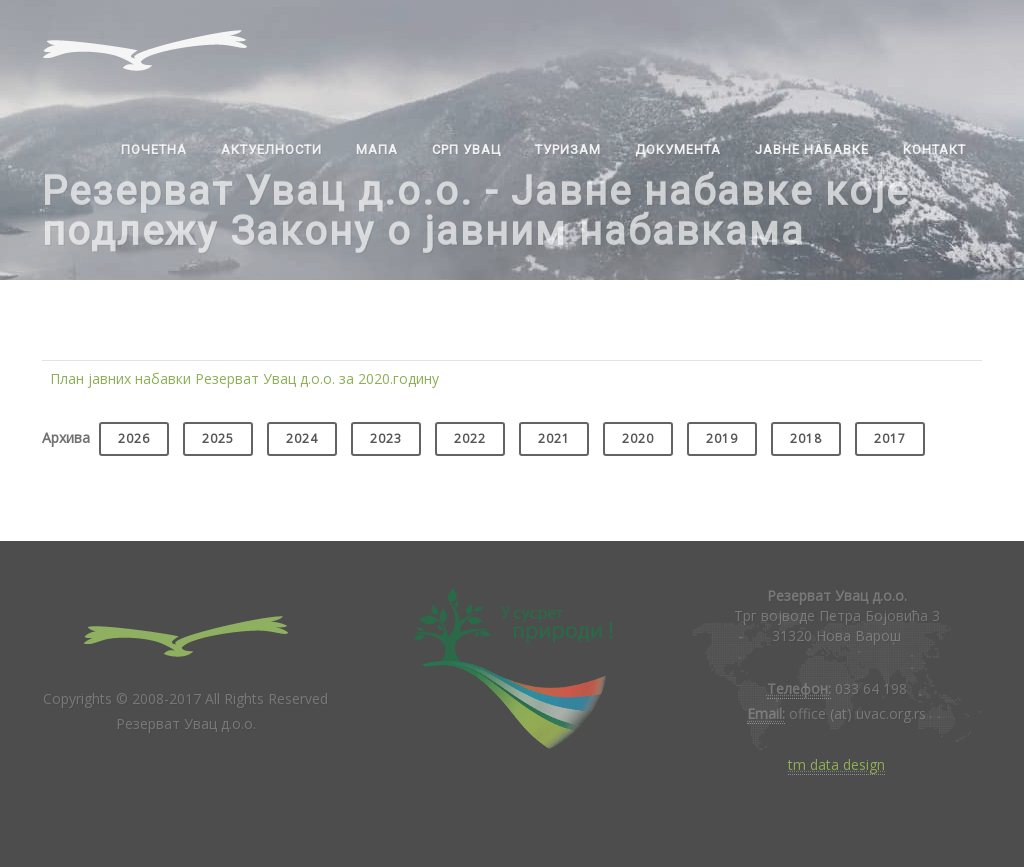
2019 (722, 438)
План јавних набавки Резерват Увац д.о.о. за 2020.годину (244, 378)
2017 (890, 438)
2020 (638, 438)
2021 (554, 438)
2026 (134, 438)
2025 (218, 438)
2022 (470, 438)
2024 (302, 438)
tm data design (836, 764)
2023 (386, 438)
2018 (806, 438)
